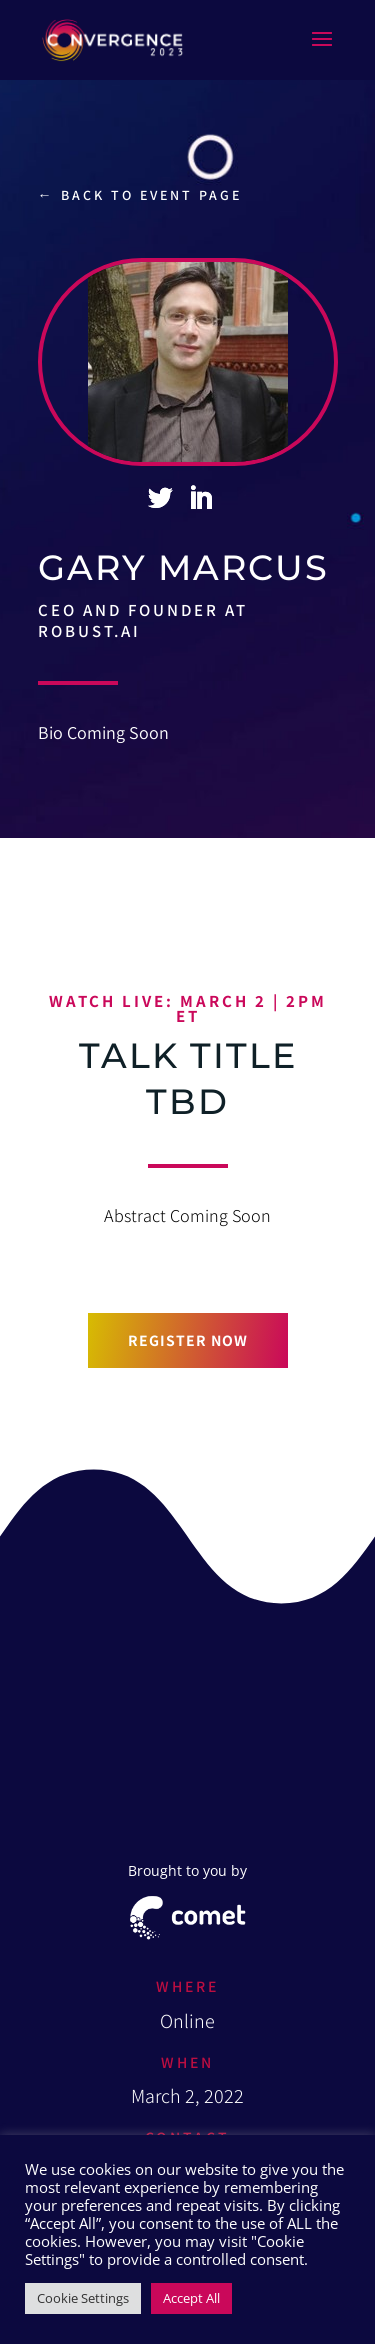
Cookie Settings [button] (83, 2298)
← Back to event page (140, 195)
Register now (188, 1340)
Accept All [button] (191, 2298)
